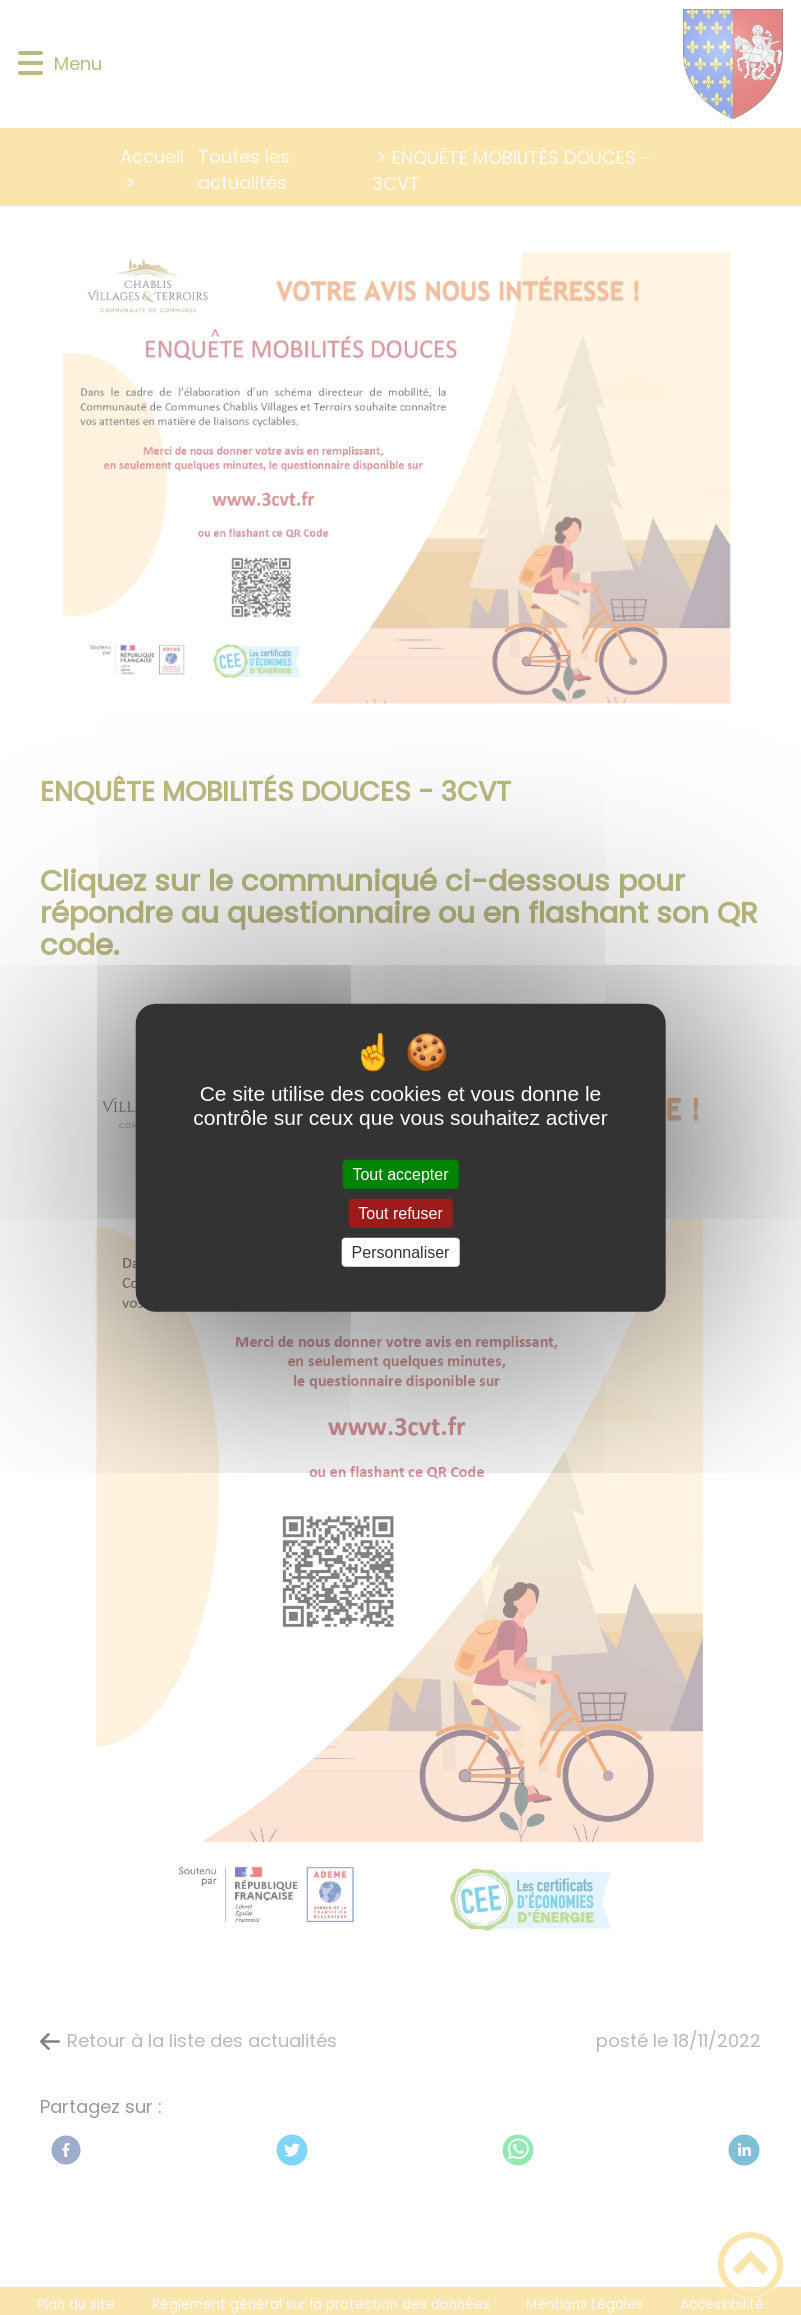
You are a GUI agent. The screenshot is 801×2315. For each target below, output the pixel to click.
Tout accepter (400, 1173)
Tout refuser (400, 1212)
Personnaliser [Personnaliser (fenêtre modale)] (401, 1252)
